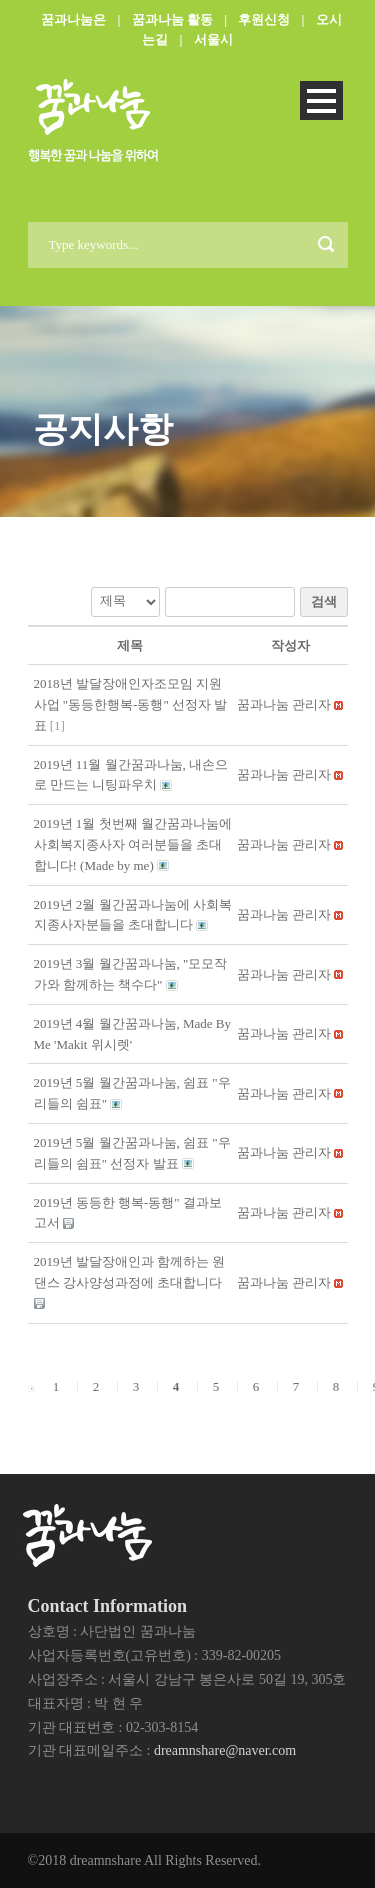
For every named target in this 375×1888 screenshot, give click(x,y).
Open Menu (321, 100)
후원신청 (264, 19)
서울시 (213, 39)
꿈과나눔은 (73, 19)
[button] (284, 704)
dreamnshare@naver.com (225, 1750)
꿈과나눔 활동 (172, 19)
